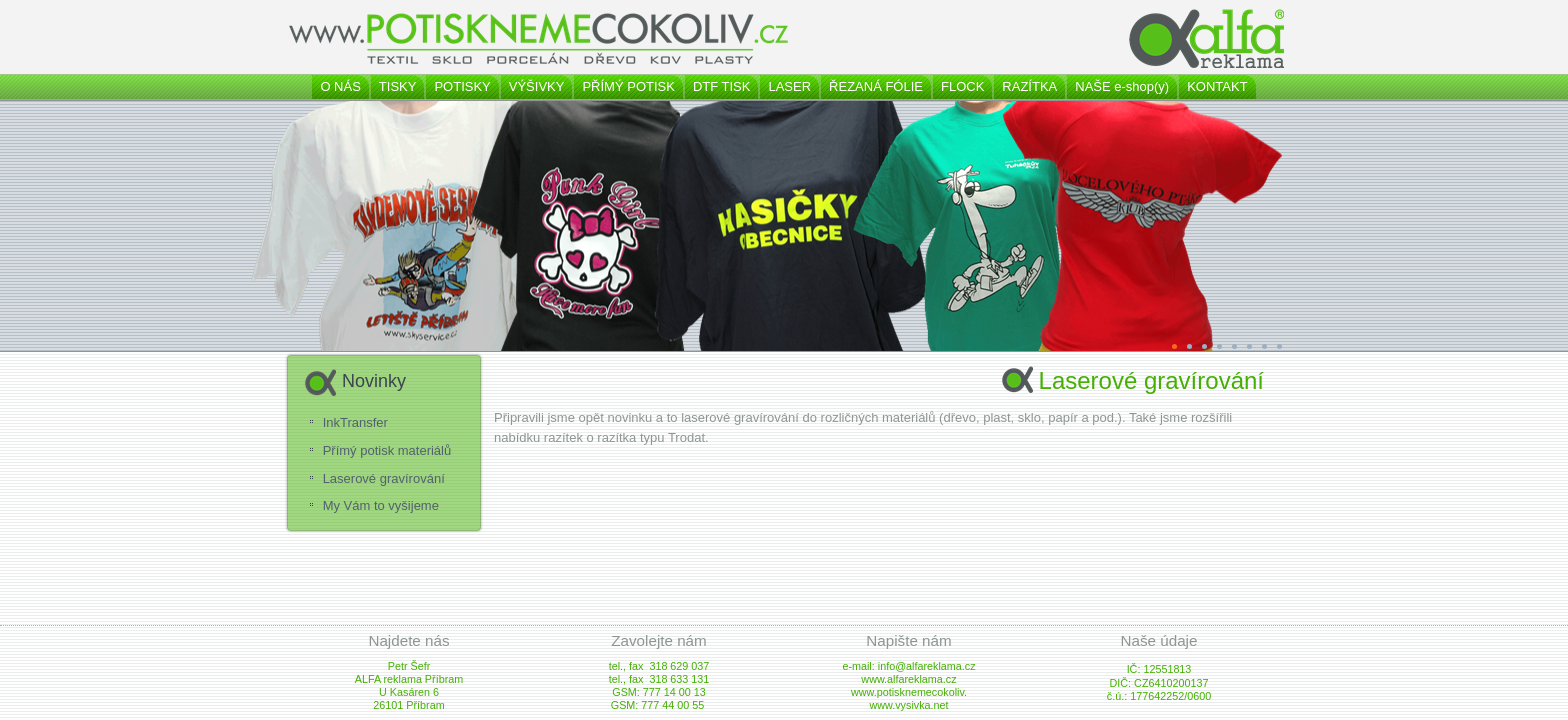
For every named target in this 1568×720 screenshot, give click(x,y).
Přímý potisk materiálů (387, 450)
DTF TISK (722, 86)
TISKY (398, 86)
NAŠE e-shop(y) (1122, 86)
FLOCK (962, 86)
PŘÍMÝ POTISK (628, 86)
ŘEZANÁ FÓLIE (876, 86)
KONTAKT (1217, 86)
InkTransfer (355, 422)
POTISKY (462, 86)
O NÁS (340, 86)
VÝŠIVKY (537, 86)
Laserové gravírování (384, 478)
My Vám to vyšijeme (381, 505)
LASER (789, 86)
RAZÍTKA (1029, 86)
